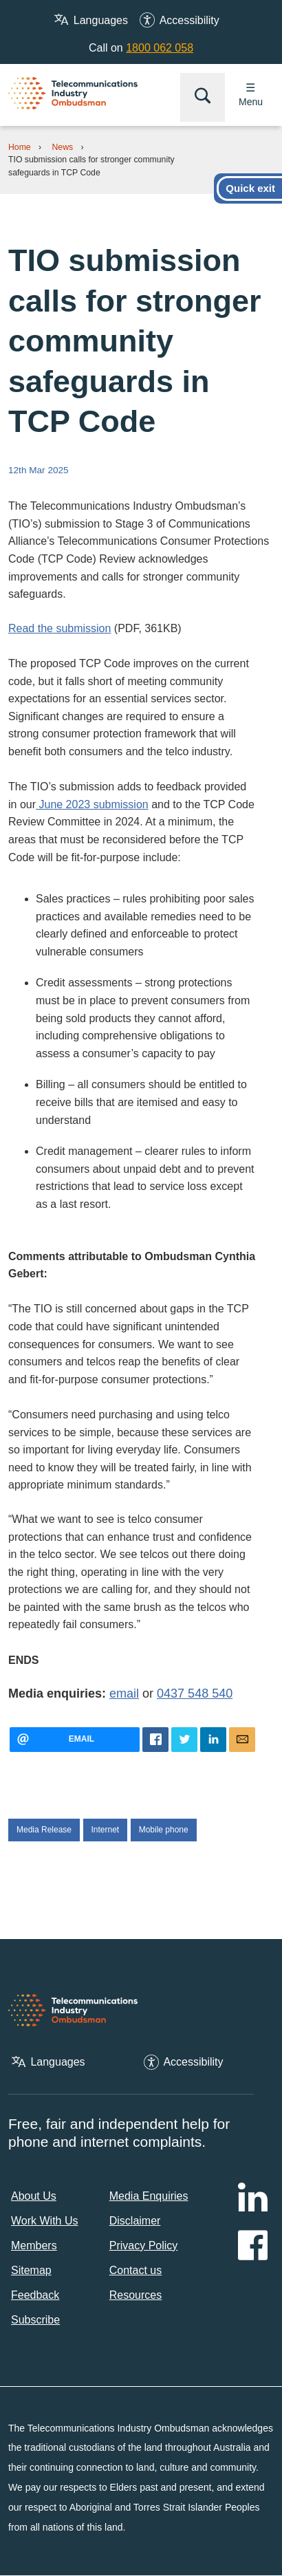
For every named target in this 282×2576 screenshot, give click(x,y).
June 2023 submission (92, 804)
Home (19, 147)
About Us (33, 2196)
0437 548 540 (194, 1693)
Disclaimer (135, 2221)
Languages (101, 20)
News (63, 147)
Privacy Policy (143, 2245)
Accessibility (189, 20)
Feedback (35, 2295)
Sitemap (31, 2270)
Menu (251, 101)
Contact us (135, 2270)
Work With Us (44, 2221)
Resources (135, 2295)
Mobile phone (163, 1829)
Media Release (44, 1829)
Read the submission (59, 628)
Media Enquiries (148, 2196)
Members (34, 2245)
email (124, 1693)
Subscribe (35, 2320)
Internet (105, 1829)
